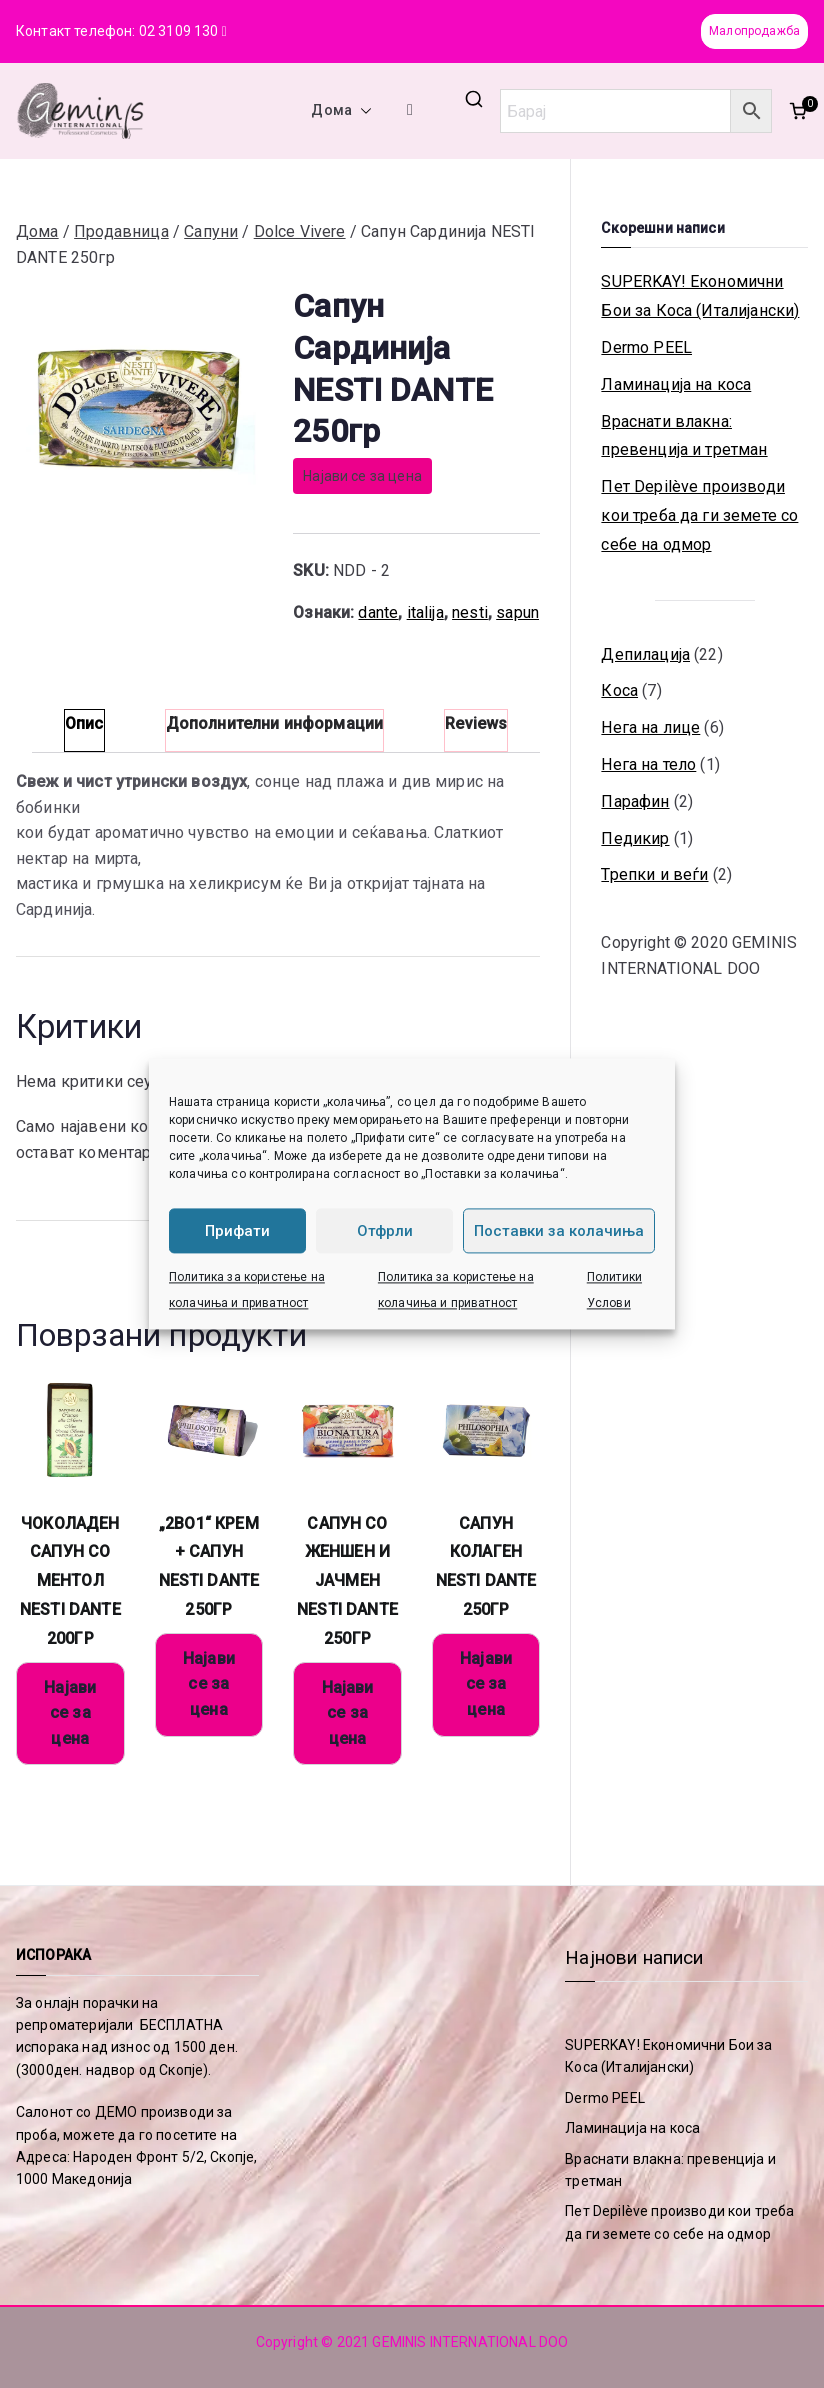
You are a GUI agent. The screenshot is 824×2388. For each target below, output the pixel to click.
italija (425, 612)
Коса (619, 690)
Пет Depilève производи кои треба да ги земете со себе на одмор (699, 515)
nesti (470, 612)
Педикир (635, 838)
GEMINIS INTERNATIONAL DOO (470, 2342)
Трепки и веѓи (654, 874)
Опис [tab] (84, 723)
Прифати (237, 1231)
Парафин (635, 801)
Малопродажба (754, 31)
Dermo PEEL (646, 347)
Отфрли (385, 1231)
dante (378, 612)
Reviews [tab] (476, 723)
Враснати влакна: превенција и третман (684, 436)
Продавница (121, 231)
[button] (362, 111)
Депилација (645, 654)
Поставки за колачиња (559, 1231)
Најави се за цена (362, 476)
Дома (341, 111)
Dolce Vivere (300, 231)
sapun (517, 612)
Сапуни (211, 231)
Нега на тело (648, 764)
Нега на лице (650, 727)
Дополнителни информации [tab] (275, 723)
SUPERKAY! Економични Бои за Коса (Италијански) (700, 296)
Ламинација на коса (676, 384)
